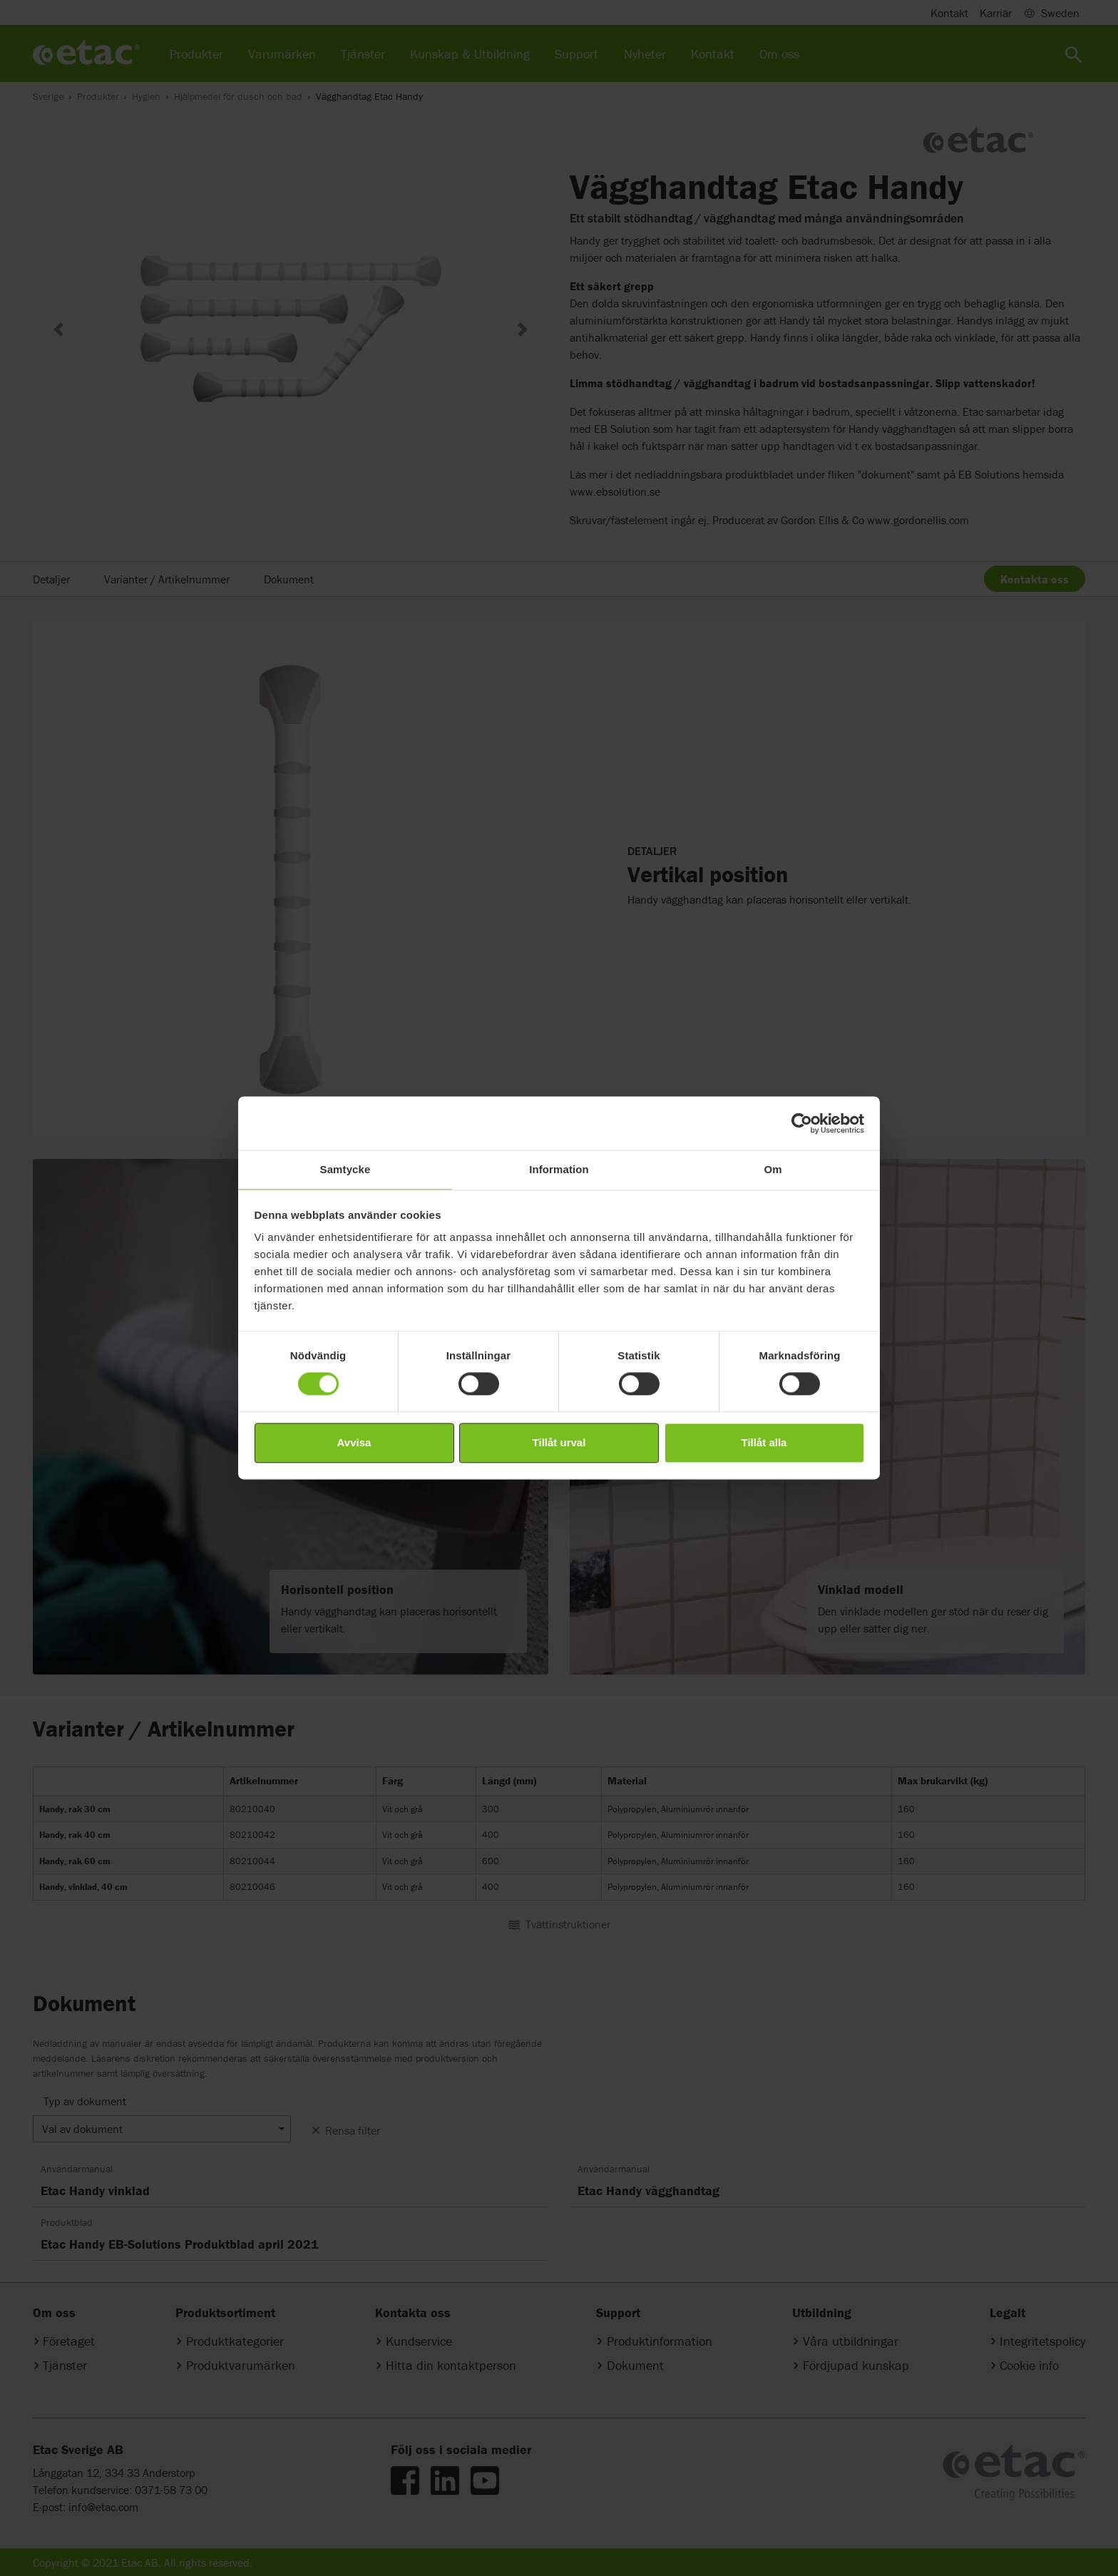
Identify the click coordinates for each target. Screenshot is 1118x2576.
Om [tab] (772, 1169)
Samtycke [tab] (345, 1169)
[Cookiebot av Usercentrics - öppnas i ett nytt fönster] (801, 1123)
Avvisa (354, 1442)
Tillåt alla (764, 1442)
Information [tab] (559, 1169)
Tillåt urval (559, 1442)
